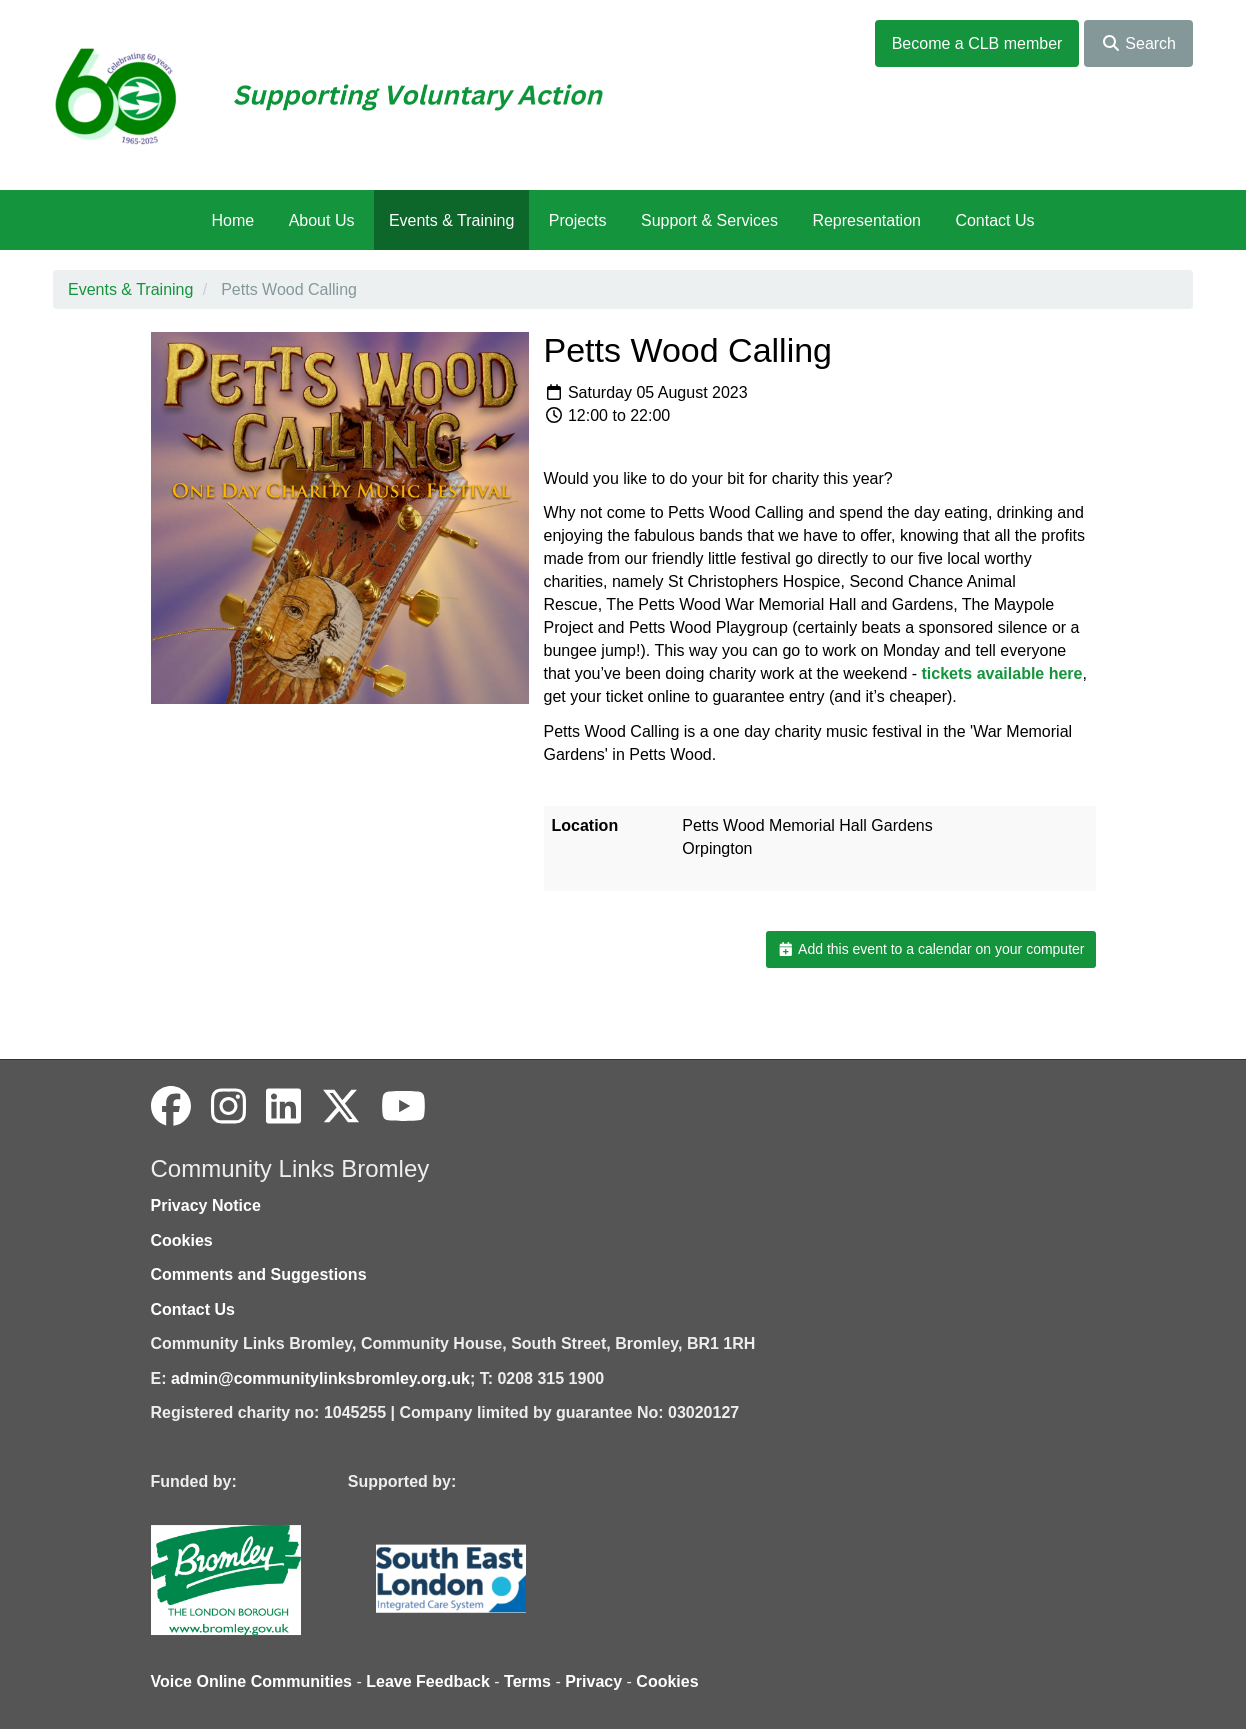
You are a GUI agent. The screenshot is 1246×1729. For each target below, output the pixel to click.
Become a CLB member (977, 43)
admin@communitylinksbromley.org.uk (320, 1378)
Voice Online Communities (252, 1681)
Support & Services (709, 220)
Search (1138, 43)
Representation (866, 220)
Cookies (182, 1240)
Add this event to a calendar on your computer (930, 949)
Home (232, 220)
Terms (527, 1681)
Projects (578, 220)
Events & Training (451, 220)
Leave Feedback (428, 1681)
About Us (322, 220)
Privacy (593, 1681)
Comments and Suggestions (259, 1274)
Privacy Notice (206, 1205)
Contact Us (994, 220)
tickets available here (1002, 673)
